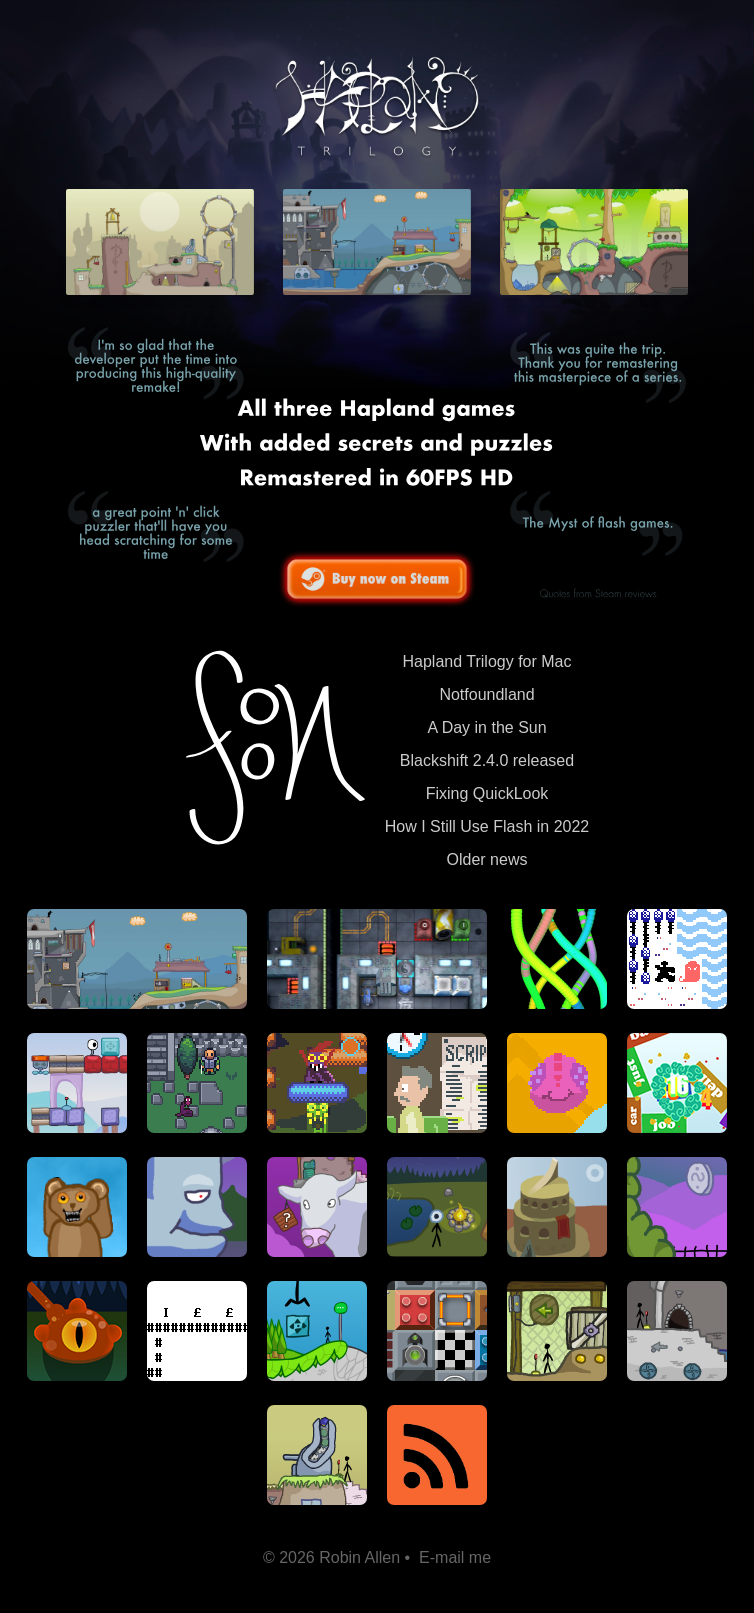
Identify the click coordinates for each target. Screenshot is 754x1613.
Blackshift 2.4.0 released (487, 760)
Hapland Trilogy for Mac (487, 661)
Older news (487, 859)
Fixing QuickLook (487, 793)
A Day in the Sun (486, 727)
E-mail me (455, 1557)
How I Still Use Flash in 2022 (487, 826)
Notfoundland (486, 694)
